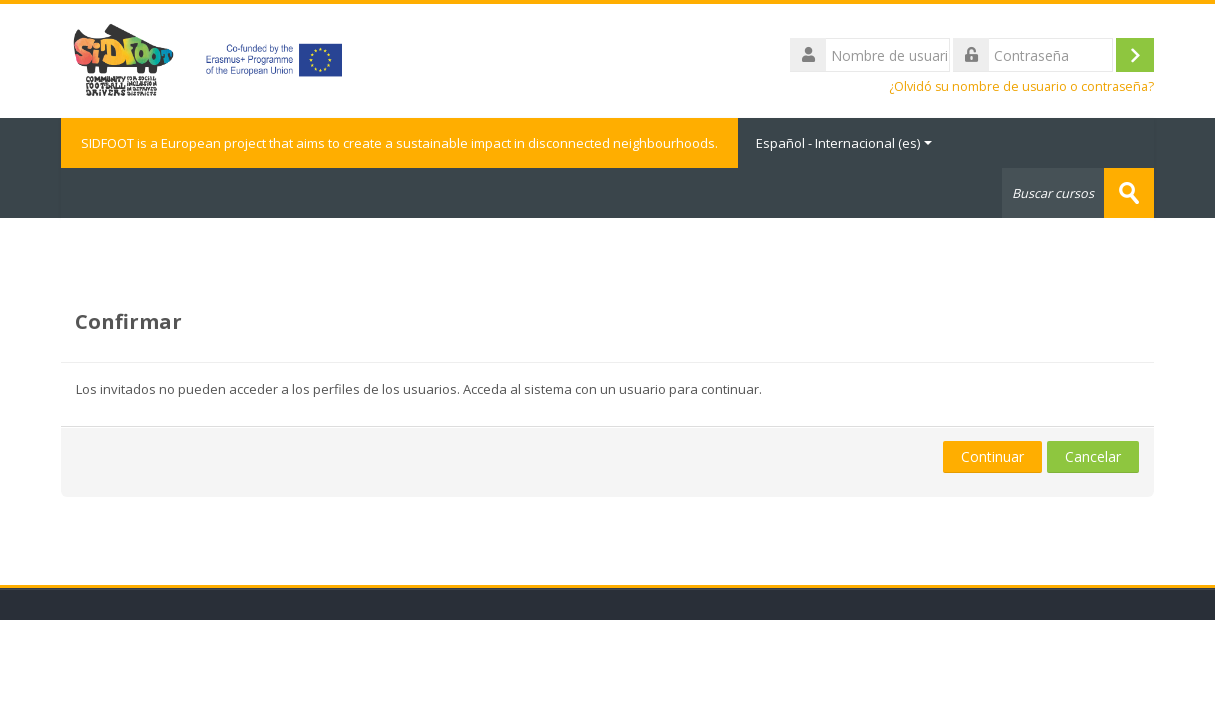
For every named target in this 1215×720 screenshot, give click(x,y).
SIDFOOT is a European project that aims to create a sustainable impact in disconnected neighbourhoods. (399, 143)
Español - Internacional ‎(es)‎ (844, 143)
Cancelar (1093, 456)
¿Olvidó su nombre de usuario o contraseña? (1021, 86)
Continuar (992, 456)
